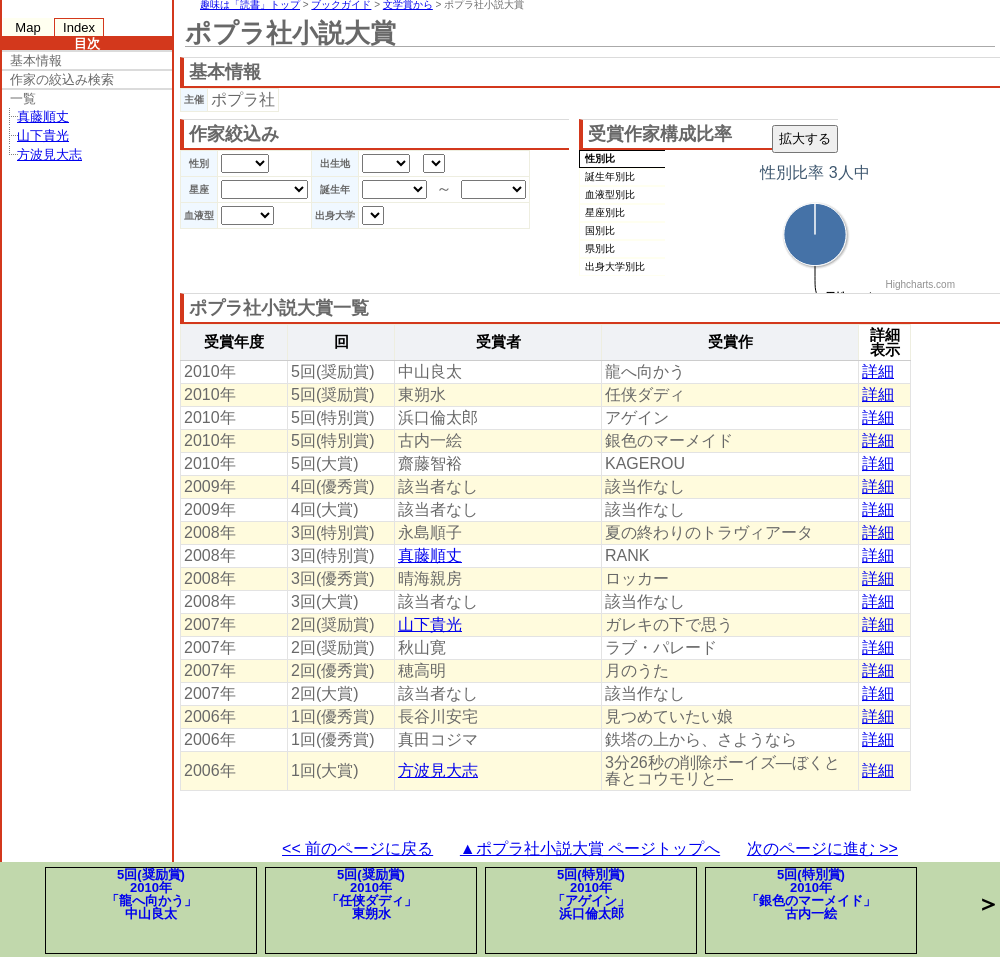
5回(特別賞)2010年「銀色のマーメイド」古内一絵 (811, 894)
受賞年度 (234, 342)
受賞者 (498, 342)
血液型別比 (610, 194)
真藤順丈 (43, 116)
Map (27, 27)
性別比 (600, 158)
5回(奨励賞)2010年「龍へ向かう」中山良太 (151, 894)
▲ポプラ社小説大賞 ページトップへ (590, 848)
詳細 (878, 371)
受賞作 (730, 342)
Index (79, 27)
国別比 (600, 230)
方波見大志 (49, 154)
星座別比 (605, 212)
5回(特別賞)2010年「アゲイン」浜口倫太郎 (591, 894)
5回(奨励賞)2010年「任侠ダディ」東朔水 (371, 894)
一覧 (23, 98)
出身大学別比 (615, 266)
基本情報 (36, 60)
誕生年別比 (610, 176)
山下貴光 (43, 135)
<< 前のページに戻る (357, 848)
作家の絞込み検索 (62, 79)
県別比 (600, 248)
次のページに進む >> (822, 848)
